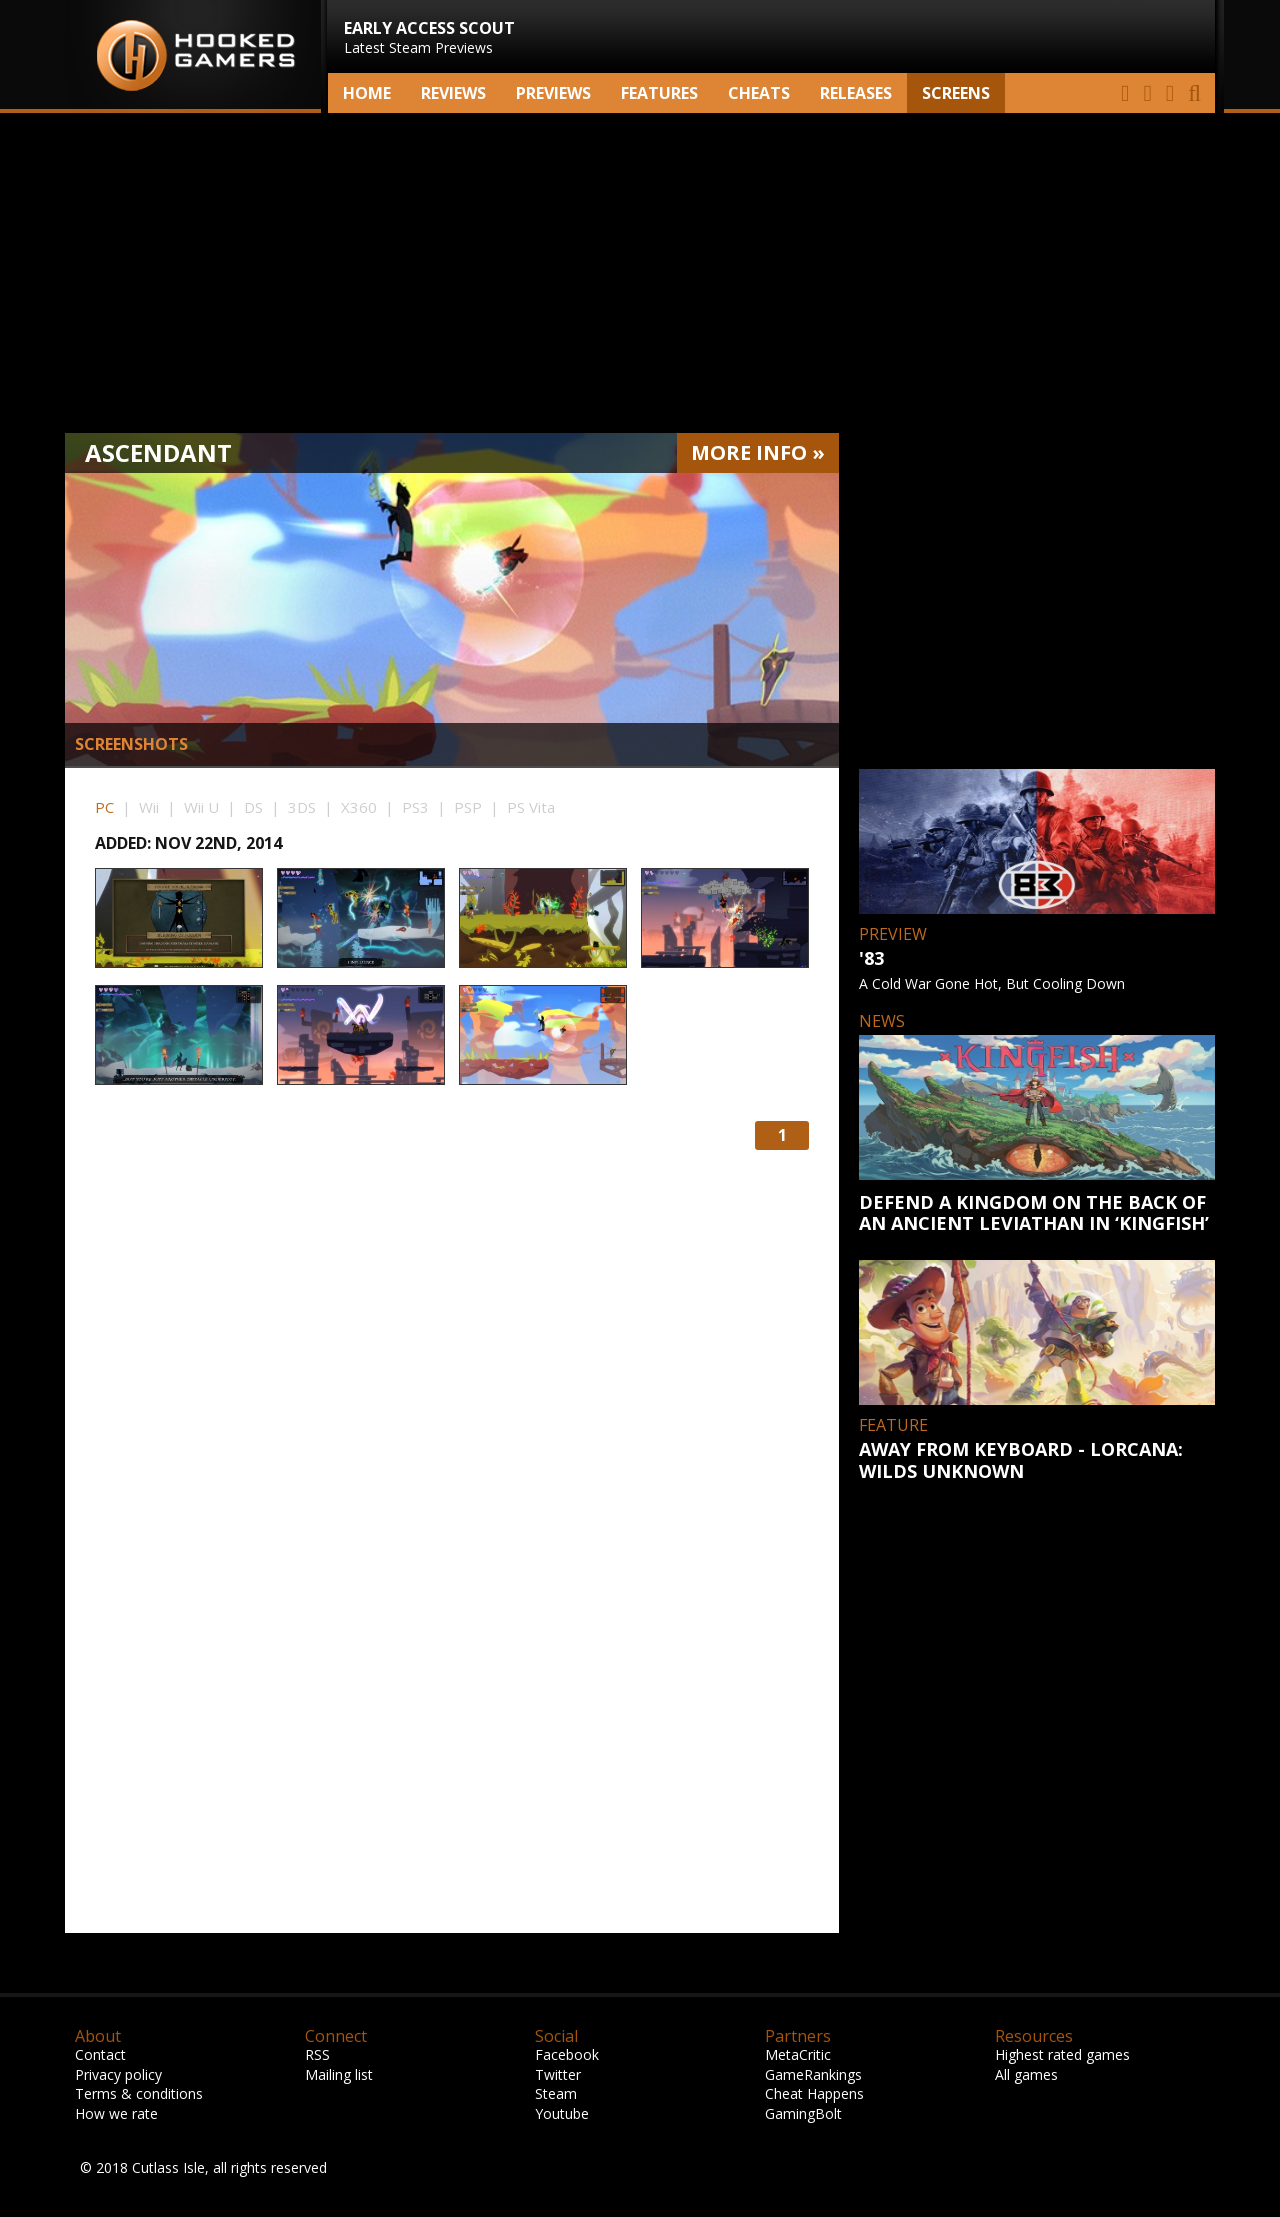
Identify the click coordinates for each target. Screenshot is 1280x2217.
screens (956, 93)
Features (659, 93)
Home (367, 93)
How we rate (116, 2113)
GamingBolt (803, 2113)
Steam (556, 2093)
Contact (100, 2054)
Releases (856, 93)
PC (104, 807)
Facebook (567, 2054)
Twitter (558, 2074)
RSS (317, 2054)
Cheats (759, 93)
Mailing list (339, 2074)
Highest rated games (1062, 2054)
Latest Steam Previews (429, 37)
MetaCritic (798, 2054)
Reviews (453, 93)
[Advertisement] (640, 273)
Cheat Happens (814, 2093)
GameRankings (813, 2074)
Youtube (562, 2113)
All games (1026, 2074)
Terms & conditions (139, 2093)
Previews (553, 93)
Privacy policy (118, 2074)
